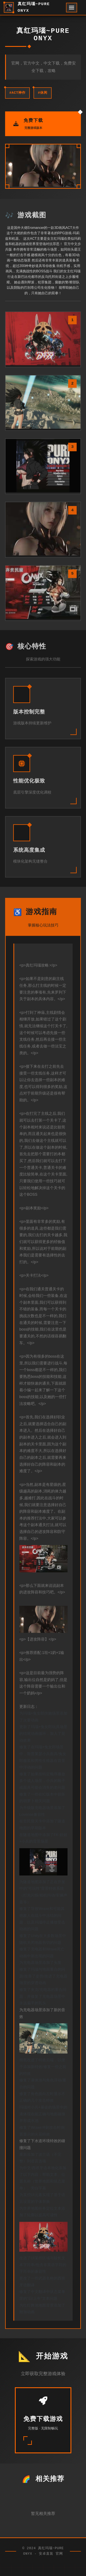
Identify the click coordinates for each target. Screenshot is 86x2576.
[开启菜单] (71, 7)
